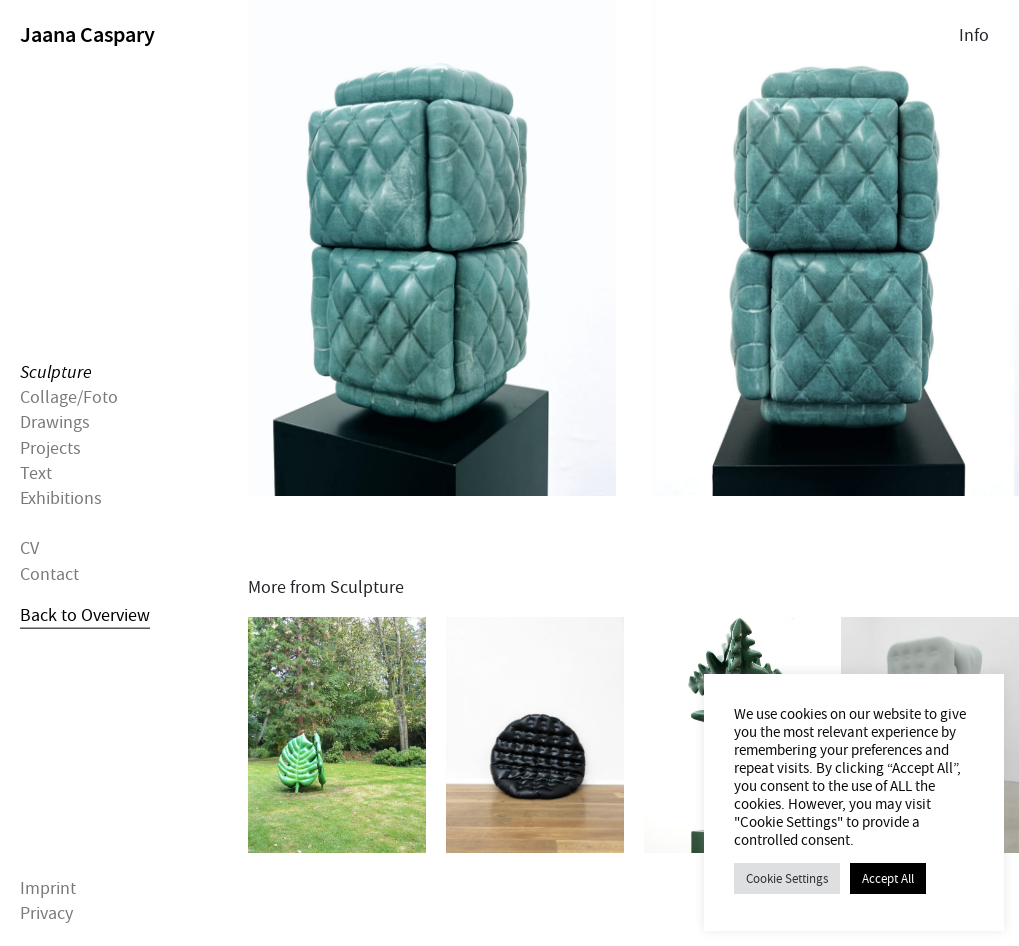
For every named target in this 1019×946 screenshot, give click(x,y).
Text (36, 472)
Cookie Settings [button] (787, 878)
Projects (50, 447)
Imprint (48, 888)
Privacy (46, 913)
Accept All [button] (888, 878)
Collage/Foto (69, 397)
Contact (49, 573)
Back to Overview (85, 614)
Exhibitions (61, 498)
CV (29, 548)
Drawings (55, 422)
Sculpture (56, 372)
